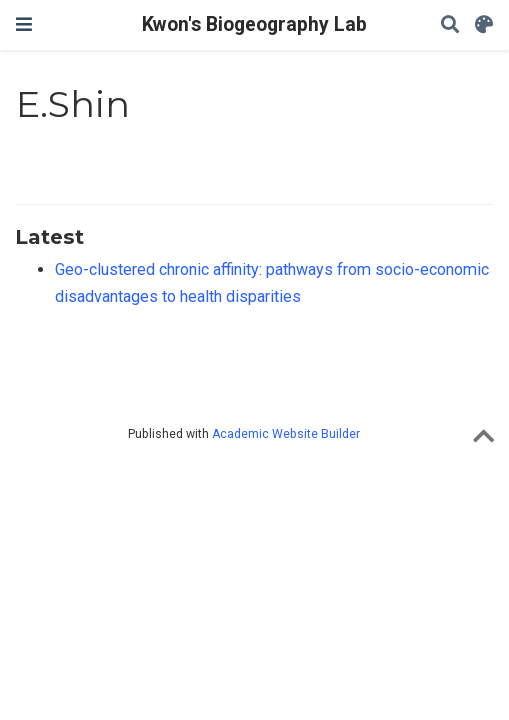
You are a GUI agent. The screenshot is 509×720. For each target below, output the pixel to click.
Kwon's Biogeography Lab (254, 24)
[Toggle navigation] (24, 24)
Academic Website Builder (286, 434)
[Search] (450, 25)
